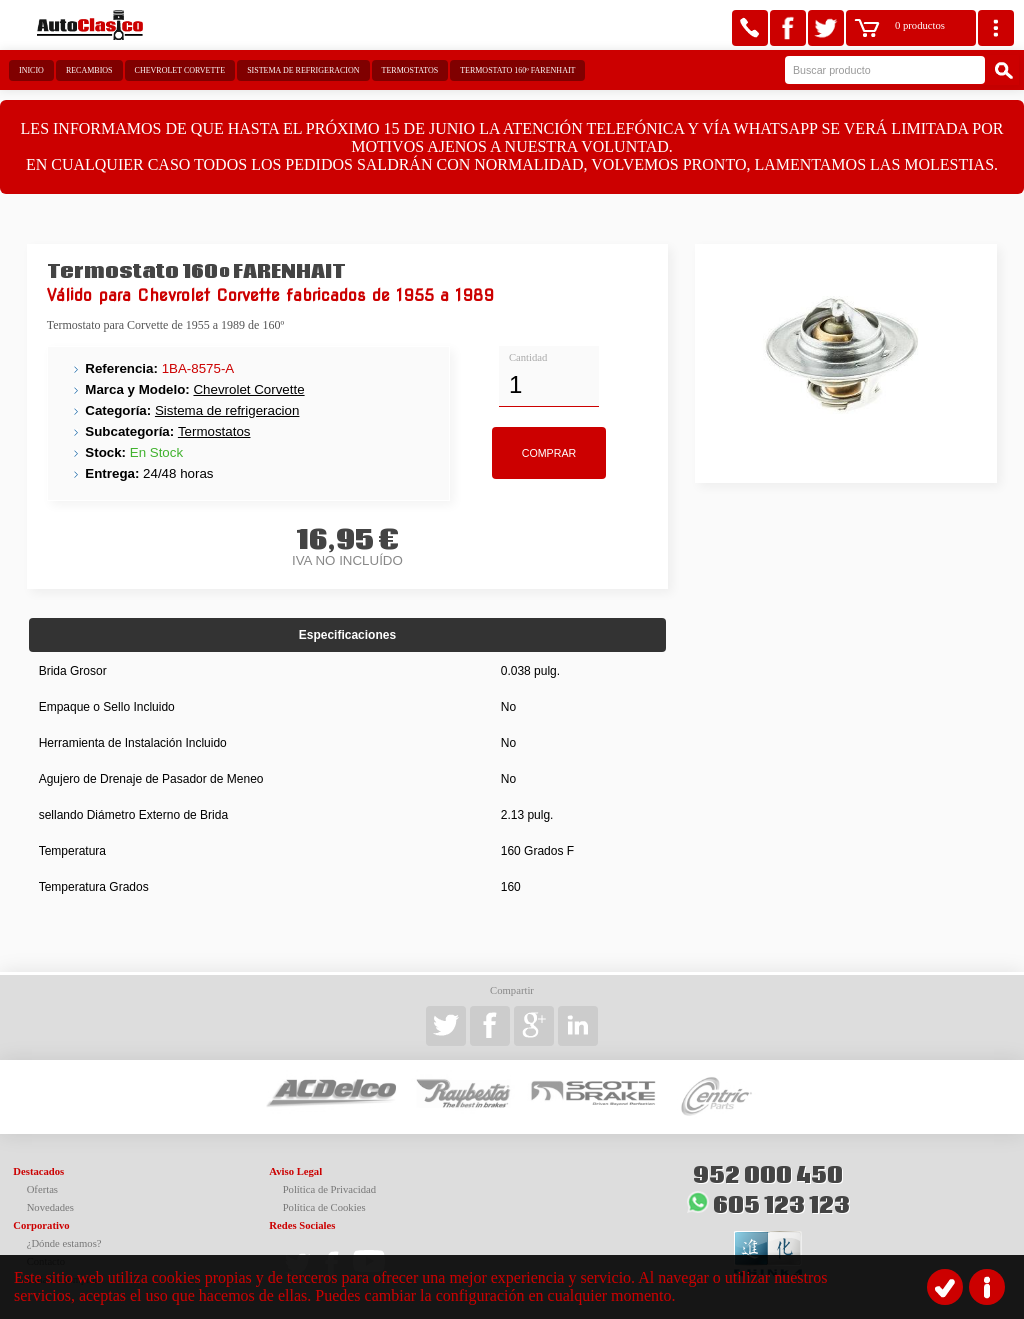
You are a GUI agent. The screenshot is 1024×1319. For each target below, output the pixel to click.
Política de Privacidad (330, 1189)
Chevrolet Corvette (180, 70)
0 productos (920, 25)
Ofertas (42, 1189)
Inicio (31, 70)
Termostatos (410, 70)
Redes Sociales (302, 1225)
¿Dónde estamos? (64, 1243)
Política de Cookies (324, 1207)
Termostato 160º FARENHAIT (517, 70)
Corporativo (41, 1225)
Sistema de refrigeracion (303, 70)
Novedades (50, 1207)
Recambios (89, 70)
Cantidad (528, 357)
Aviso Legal (295, 1171)
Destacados (38, 1171)
